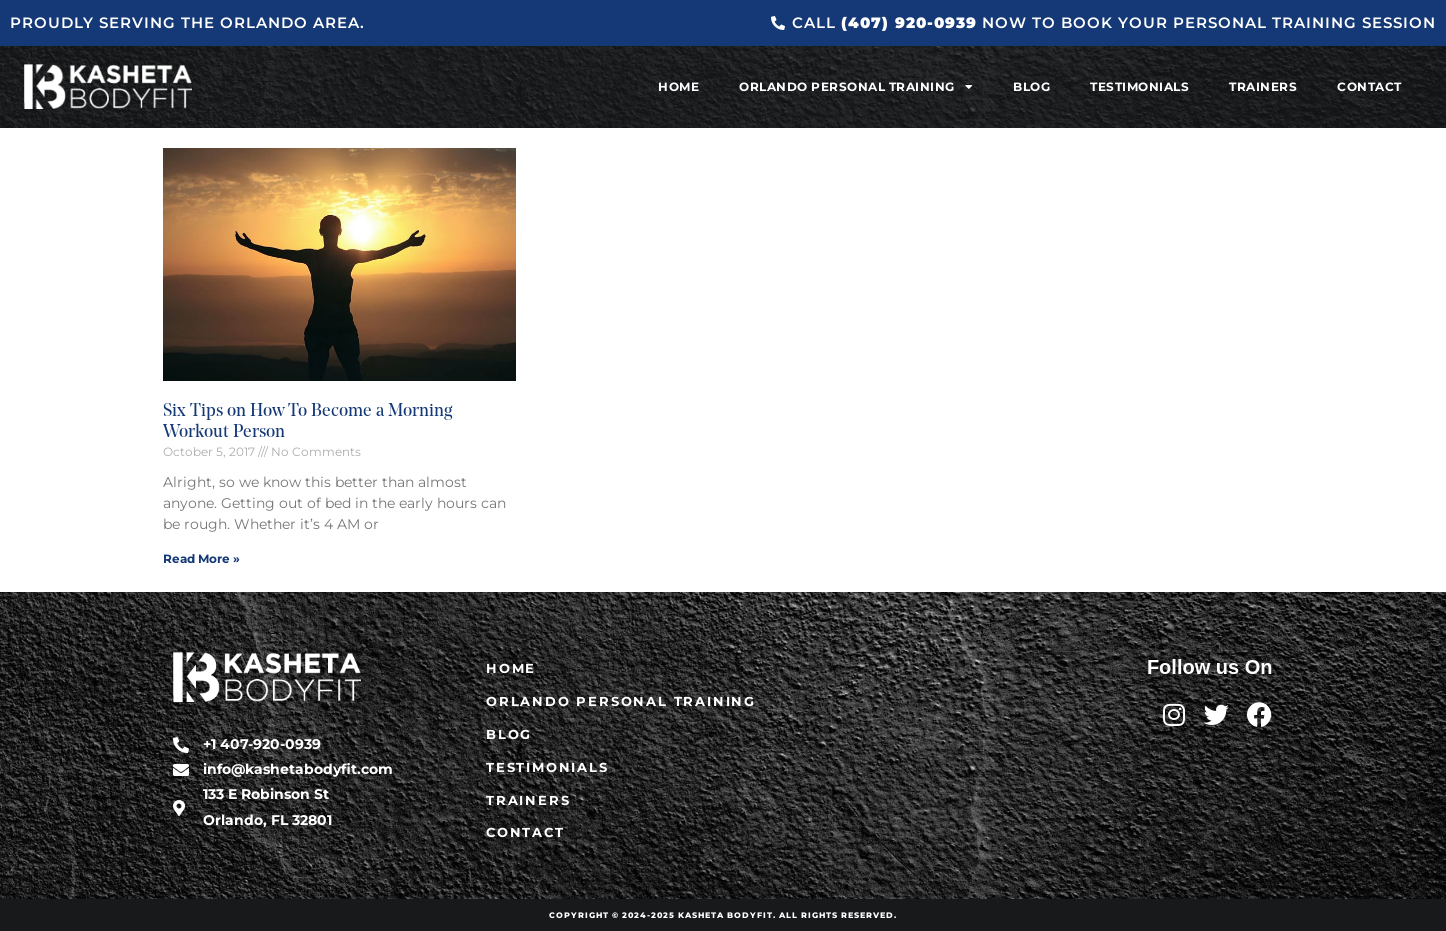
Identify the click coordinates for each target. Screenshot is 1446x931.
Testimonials (1139, 86)
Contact (1369, 86)
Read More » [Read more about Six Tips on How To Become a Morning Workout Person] (201, 558)
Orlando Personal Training (856, 87)
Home (678, 86)
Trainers (1263, 86)
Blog (1031, 86)
